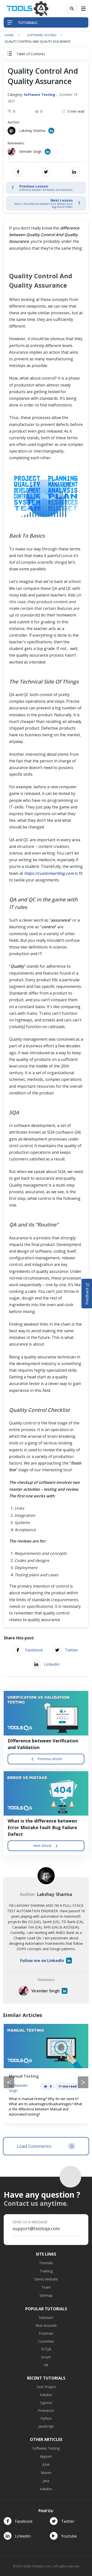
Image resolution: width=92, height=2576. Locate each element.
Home (9, 35)
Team (46, 2287)
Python (46, 2418)
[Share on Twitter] (46, 172)
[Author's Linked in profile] (51, 131)
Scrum (46, 2357)
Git (46, 2365)
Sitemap (46, 2295)
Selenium (46, 2317)
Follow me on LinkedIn (46, 1960)
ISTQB (46, 2349)
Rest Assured (46, 2325)
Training (46, 2271)
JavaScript (46, 2426)
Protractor (46, 2410)
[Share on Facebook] (18, 172)
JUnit (46, 2464)
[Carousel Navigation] (46, 2082)
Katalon (46, 2394)
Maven (46, 2472)
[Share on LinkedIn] (74, 172)
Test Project (46, 2386)
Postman (46, 2333)
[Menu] (83, 8)
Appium (46, 2456)
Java (46, 2480)
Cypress (46, 2402)
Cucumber (46, 2341)
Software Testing (41, 35)
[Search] (72, 8)
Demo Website (46, 2279)
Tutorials (46, 2263)
